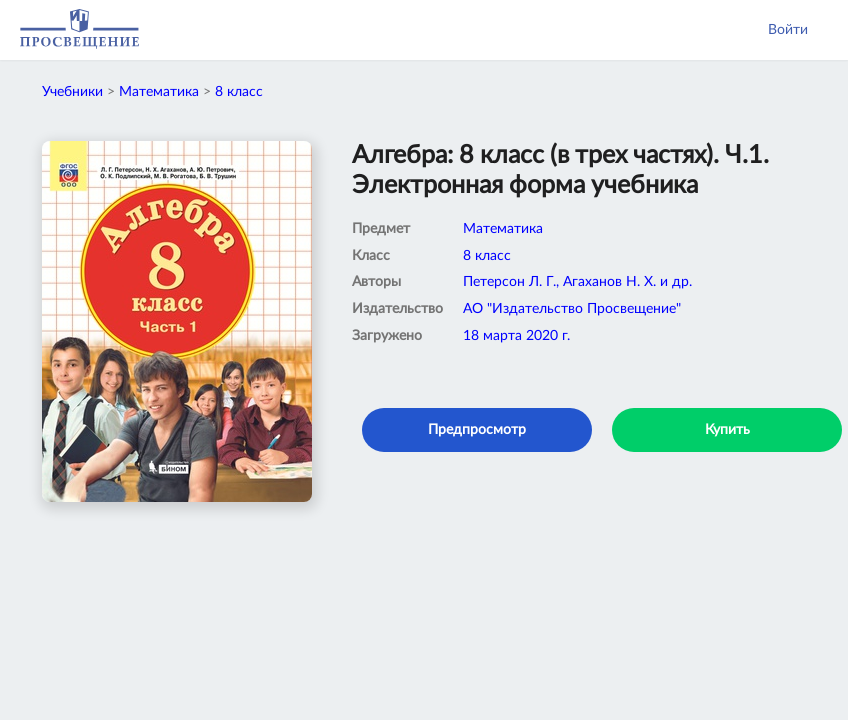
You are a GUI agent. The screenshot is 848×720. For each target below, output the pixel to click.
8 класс (239, 92)
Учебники (72, 92)
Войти (788, 30)
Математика (159, 92)
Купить (727, 430)
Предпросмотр (477, 430)
